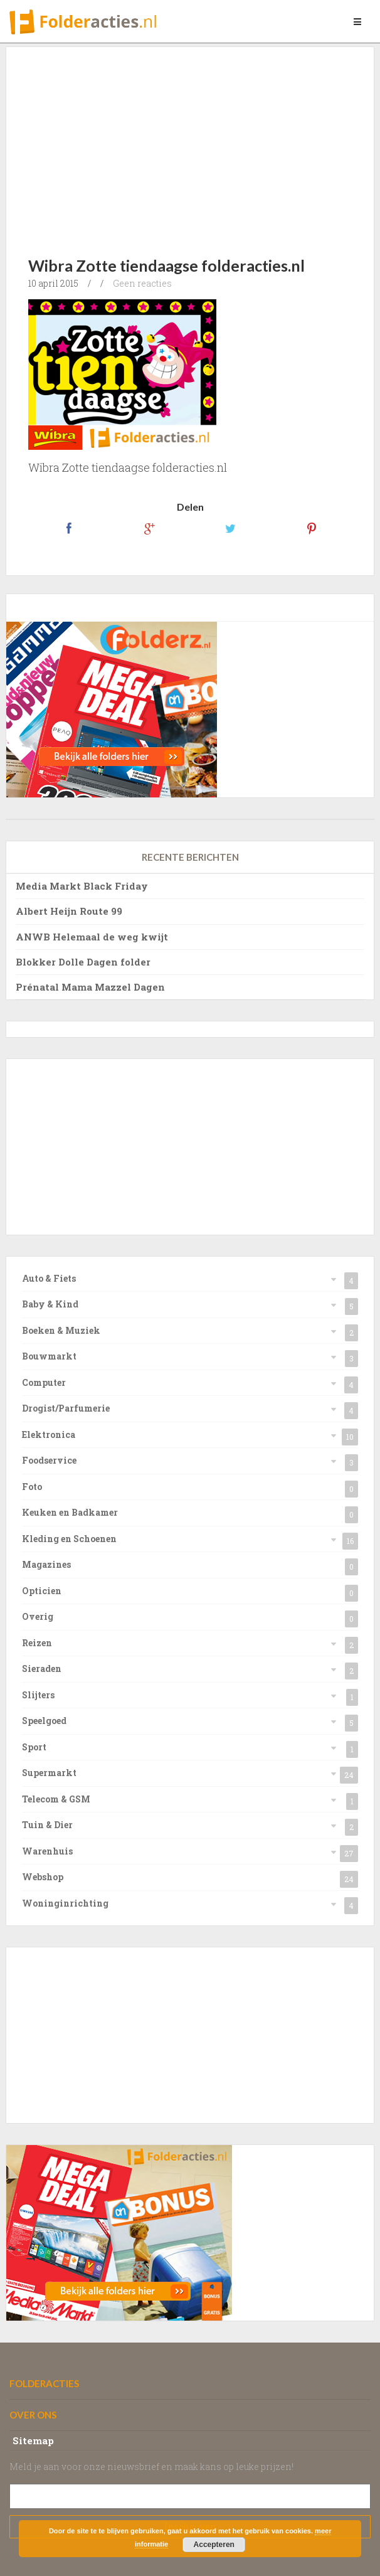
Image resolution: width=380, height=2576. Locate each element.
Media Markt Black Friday (82, 886)
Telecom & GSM (56, 1799)
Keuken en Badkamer (70, 1512)
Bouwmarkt (49, 1356)
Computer (44, 1382)
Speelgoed (44, 1721)
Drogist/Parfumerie (66, 1408)
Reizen (37, 1643)
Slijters (38, 1695)
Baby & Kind (50, 1304)
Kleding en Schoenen (69, 1539)
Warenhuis (47, 1851)
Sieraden (41, 1668)
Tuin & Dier (47, 1825)
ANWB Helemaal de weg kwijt (92, 936)
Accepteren (214, 2544)
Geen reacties (142, 283)
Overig (37, 1616)
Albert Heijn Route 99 (69, 911)
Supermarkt (49, 1773)
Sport (34, 1747)
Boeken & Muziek (61, 1330)
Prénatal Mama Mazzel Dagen (90, 987)
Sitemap (33, 2440)
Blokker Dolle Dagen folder (83, 961)
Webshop (42, 1877)
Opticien (41, 1591)
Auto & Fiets (49, 1278)
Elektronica (48, 1434)
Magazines (46, 1564)
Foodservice (49, 1460)
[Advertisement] (204, 141)
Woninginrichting (65, 1903)
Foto (32, 1487)
